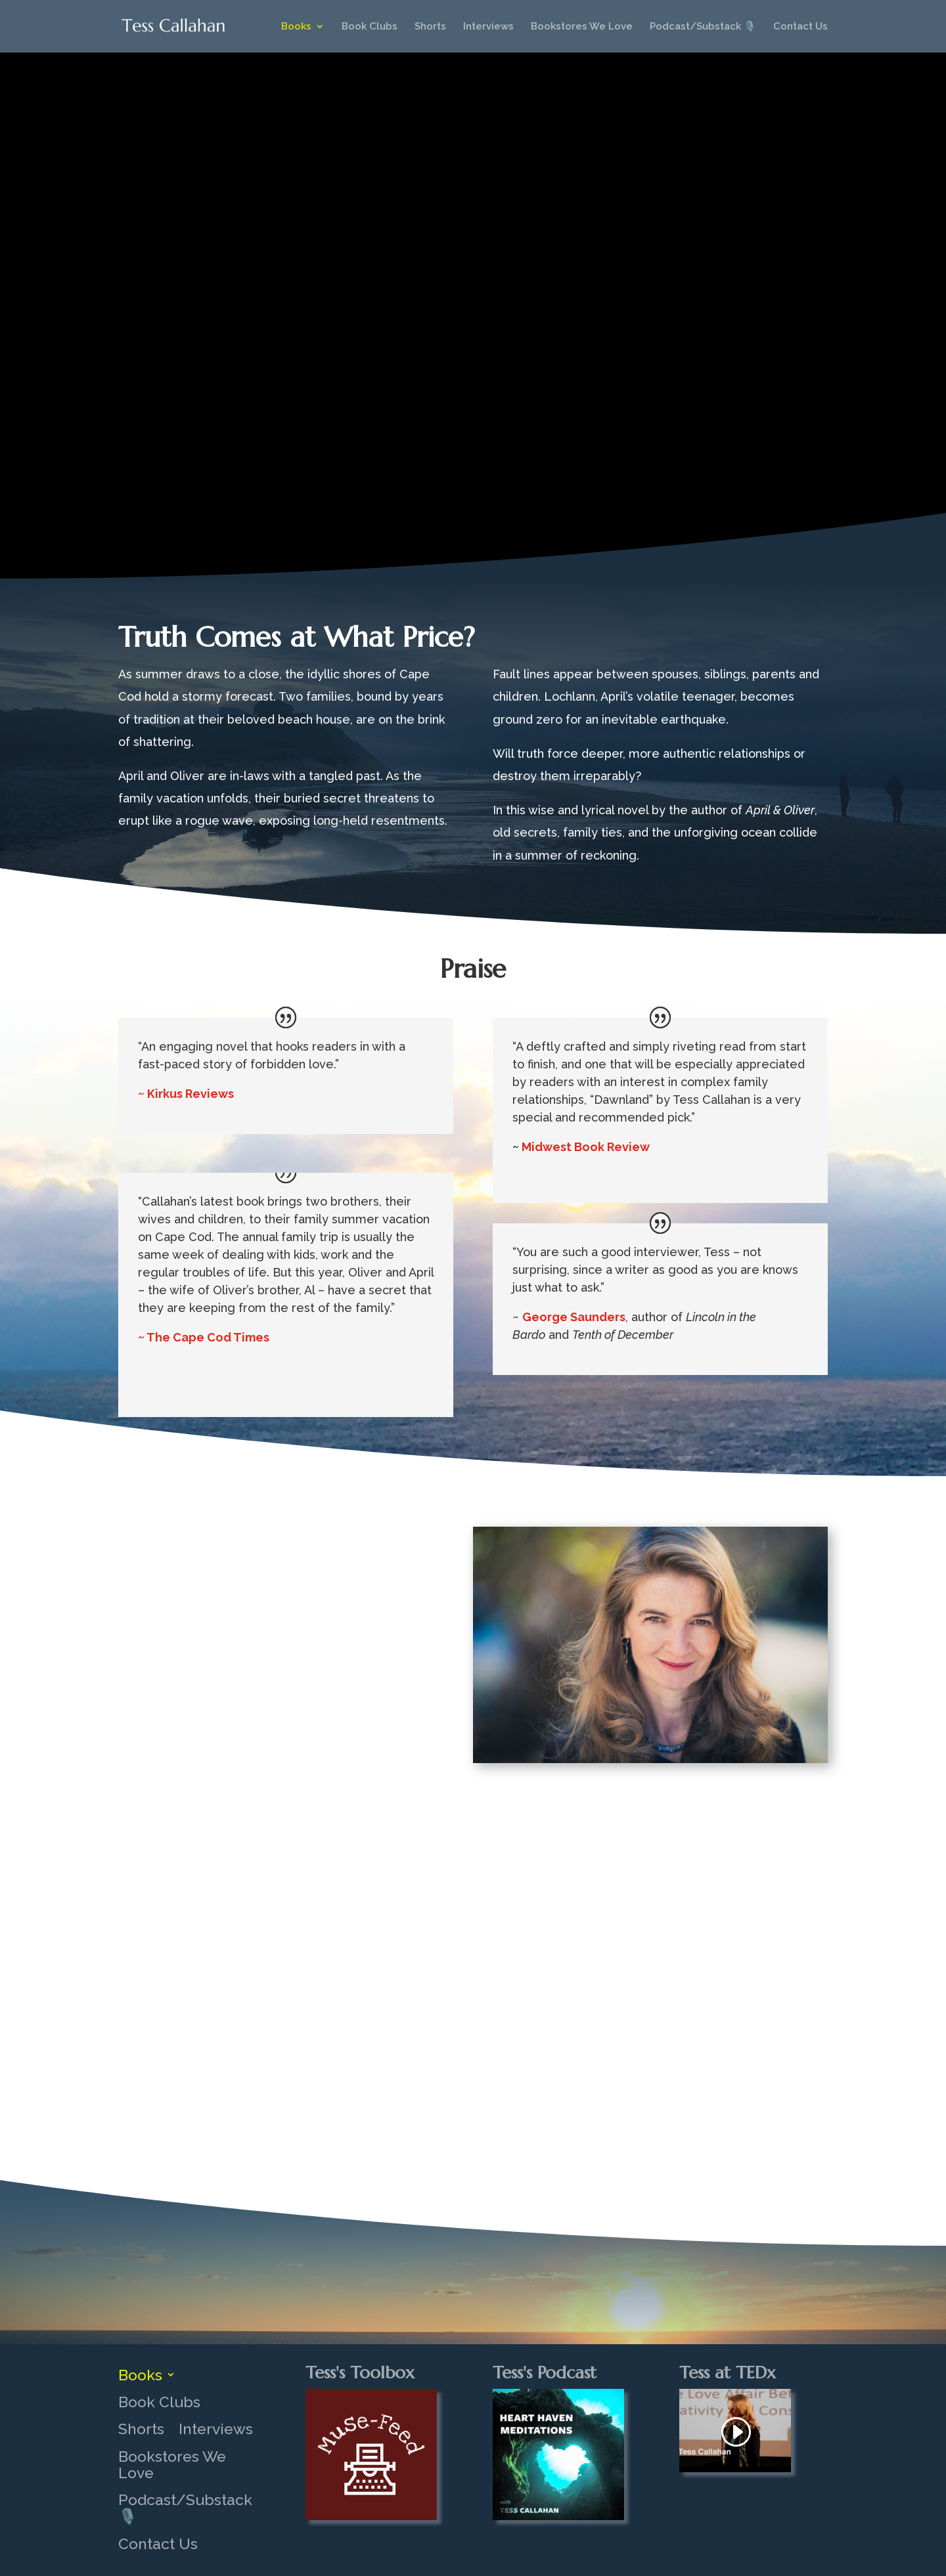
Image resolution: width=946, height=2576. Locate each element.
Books (296, 27)
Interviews (488, 27)
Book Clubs (369, 27)
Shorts (430, 27)
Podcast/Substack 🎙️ (703, 27)
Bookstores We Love (582, 27)
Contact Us (800, 27)
